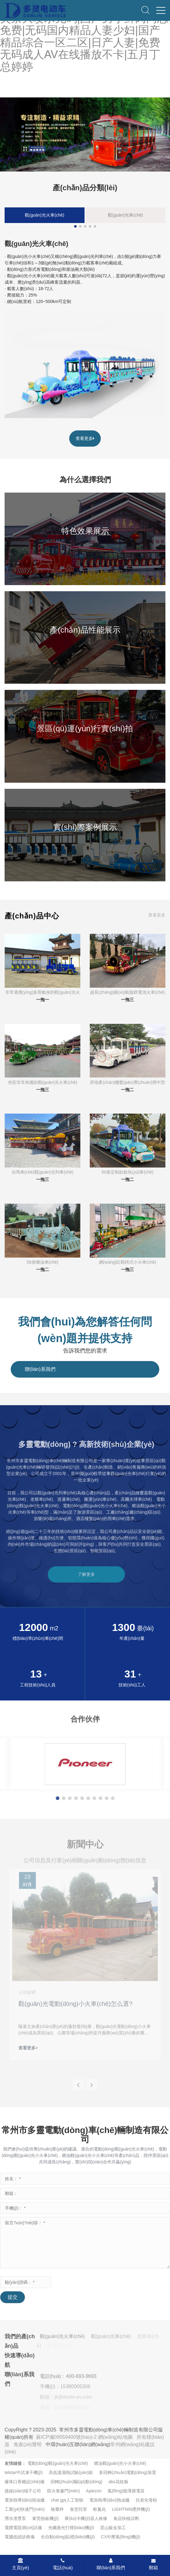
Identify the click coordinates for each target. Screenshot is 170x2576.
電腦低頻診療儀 (20, 2536)
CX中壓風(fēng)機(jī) (120, 2536)
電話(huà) (63, 2564)
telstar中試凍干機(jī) (24, 2472)
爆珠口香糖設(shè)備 (24, 2481)
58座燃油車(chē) (42, 1262)
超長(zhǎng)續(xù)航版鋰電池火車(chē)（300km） (127, 993)
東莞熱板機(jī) (45, 2518)
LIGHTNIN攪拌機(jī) (131, 2509)
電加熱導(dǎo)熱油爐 (25, 2500)
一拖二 (127, 1089)
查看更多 (85, 438)
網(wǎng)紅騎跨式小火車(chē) (127, 1262)
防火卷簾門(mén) (63, 2490)
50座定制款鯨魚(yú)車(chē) (127, 1172)
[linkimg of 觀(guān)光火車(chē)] (85, 364)
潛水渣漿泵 (15, 2518)
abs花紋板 (118, 2481)
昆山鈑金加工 (113, 2527)
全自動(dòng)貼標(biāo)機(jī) (68, 2536)
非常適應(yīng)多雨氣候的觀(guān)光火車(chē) (42, 993)
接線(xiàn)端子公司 (23, 2490)
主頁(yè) (20, 2564)
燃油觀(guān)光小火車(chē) (120, 2463)
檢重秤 (57, 2509)
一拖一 (42, 999)
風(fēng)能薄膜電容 (126, 2490)
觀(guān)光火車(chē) (44, 215)
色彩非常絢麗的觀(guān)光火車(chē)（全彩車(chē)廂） (42, 1083)
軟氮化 (99, 2509)
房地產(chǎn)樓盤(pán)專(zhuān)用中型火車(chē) (127, 1083)
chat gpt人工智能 (67, 2500)
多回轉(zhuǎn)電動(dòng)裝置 (127, 2472)
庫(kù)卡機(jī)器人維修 (86, 2518)
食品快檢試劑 (126, 2518)
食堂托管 (78, 2509)
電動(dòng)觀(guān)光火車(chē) (58, 2463)
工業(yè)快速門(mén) (25, 2509)
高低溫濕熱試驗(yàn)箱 (71, 2472)
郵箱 (153, 2564)
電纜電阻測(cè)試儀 (23, 2527)
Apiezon (94, 2490)
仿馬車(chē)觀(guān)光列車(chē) (43, 1172)
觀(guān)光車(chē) (125, 215)
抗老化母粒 (146, 2500)
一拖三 (127, 999)
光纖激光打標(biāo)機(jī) (71, 2527)
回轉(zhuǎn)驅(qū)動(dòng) (76, 2481)
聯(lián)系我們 (110, 2564)
